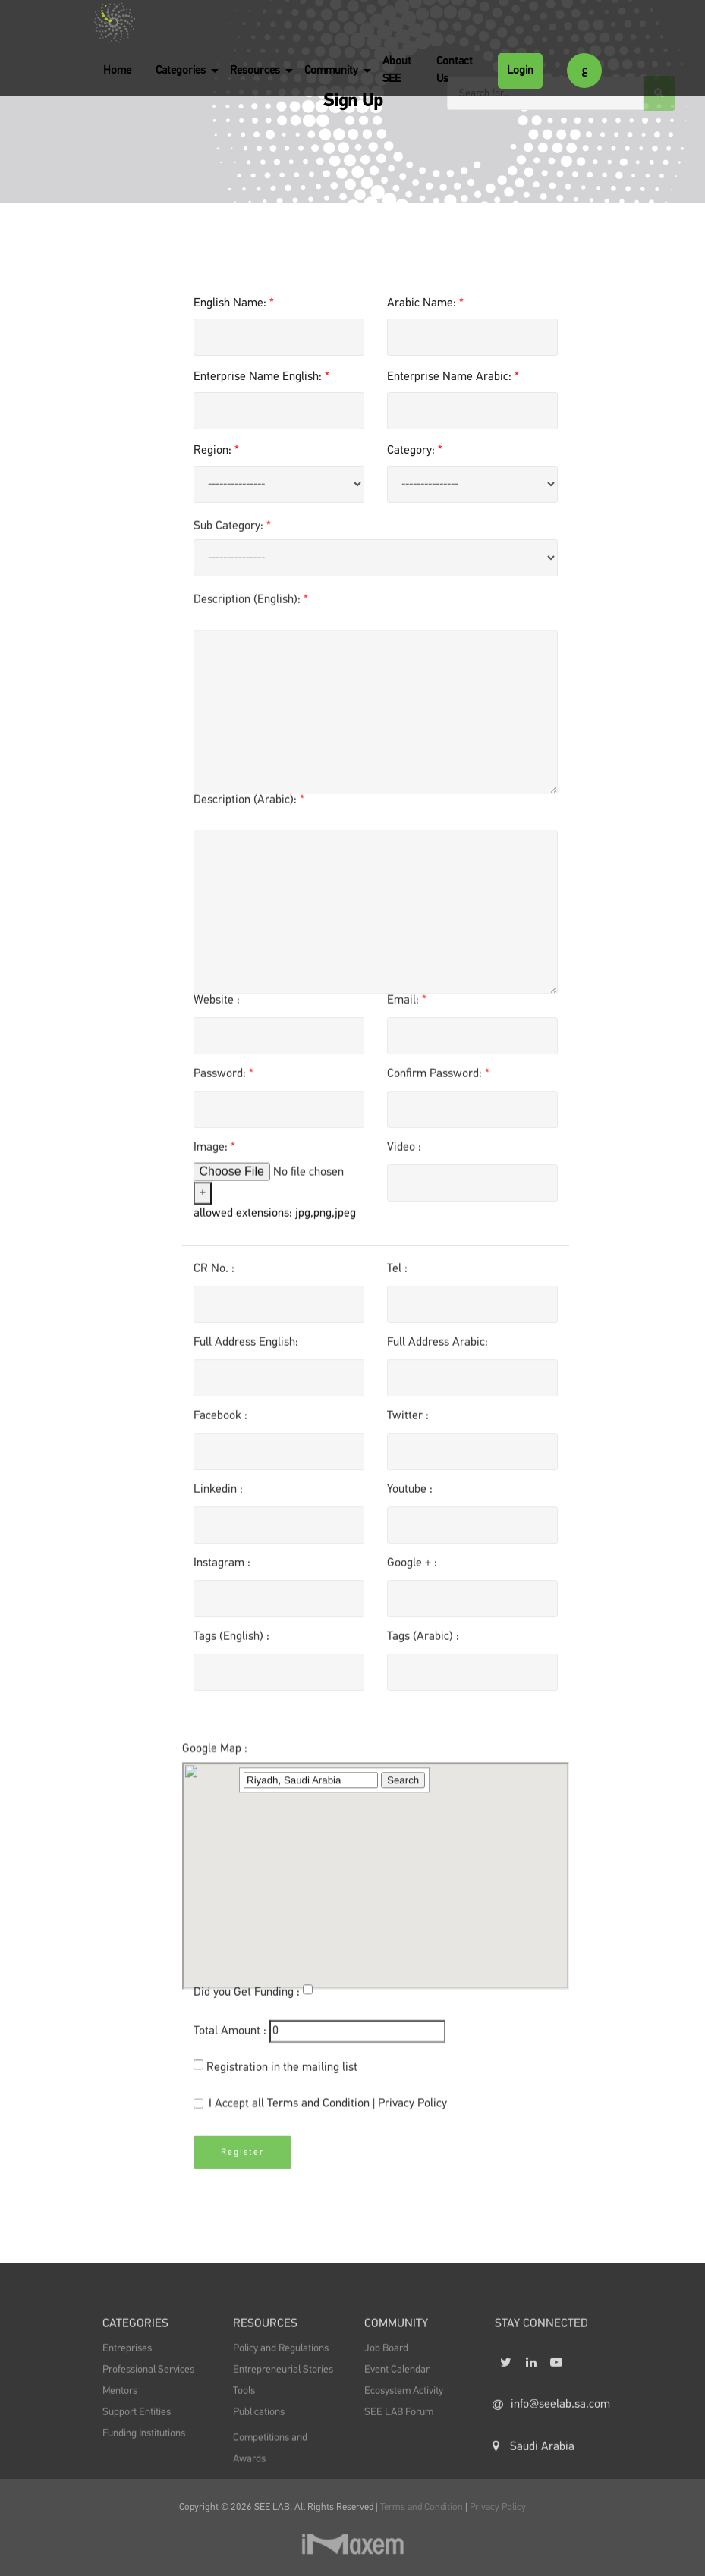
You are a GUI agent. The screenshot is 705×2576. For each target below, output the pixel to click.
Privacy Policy (412, 2116)
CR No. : (214, 1281)
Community (331, 70)
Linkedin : (218, 1502)
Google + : (412, 1575)
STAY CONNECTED (541, 2354)
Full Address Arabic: (437, 1355)
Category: (414, 451)
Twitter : (408, 1428)
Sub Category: (232, 538)
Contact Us (454, 69)
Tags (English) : (231, 1649)
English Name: (234, 303)
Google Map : (214, 1936)
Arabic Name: (425, 303)
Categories (181, 70)
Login (520, 70)
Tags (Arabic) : (423, 1649)
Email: (406, 1013)
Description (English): (251, 611)
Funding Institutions (143, 2461)
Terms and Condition (320, 2116)
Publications (259, 2440)
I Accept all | (320, 2117)
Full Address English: (246, 1355)
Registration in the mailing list (281, 2080)
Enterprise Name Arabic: (453, 377)
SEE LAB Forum (398, 2440)
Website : (217, 1013)
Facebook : (220, 1428)
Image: (214, 1160)
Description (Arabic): (249, 812)
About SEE (396, 69)
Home (117, 70)
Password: (223, 1086)
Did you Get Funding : (247, 2005)
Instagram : (222, 1575)
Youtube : (410, 1502)
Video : (404, 1160)
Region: (216, 451)
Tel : (397, 1281)
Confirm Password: (438, 1086)
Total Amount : (230, 2043)
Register (242, 2174)
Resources (255, 70)
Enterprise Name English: (261, 377)
